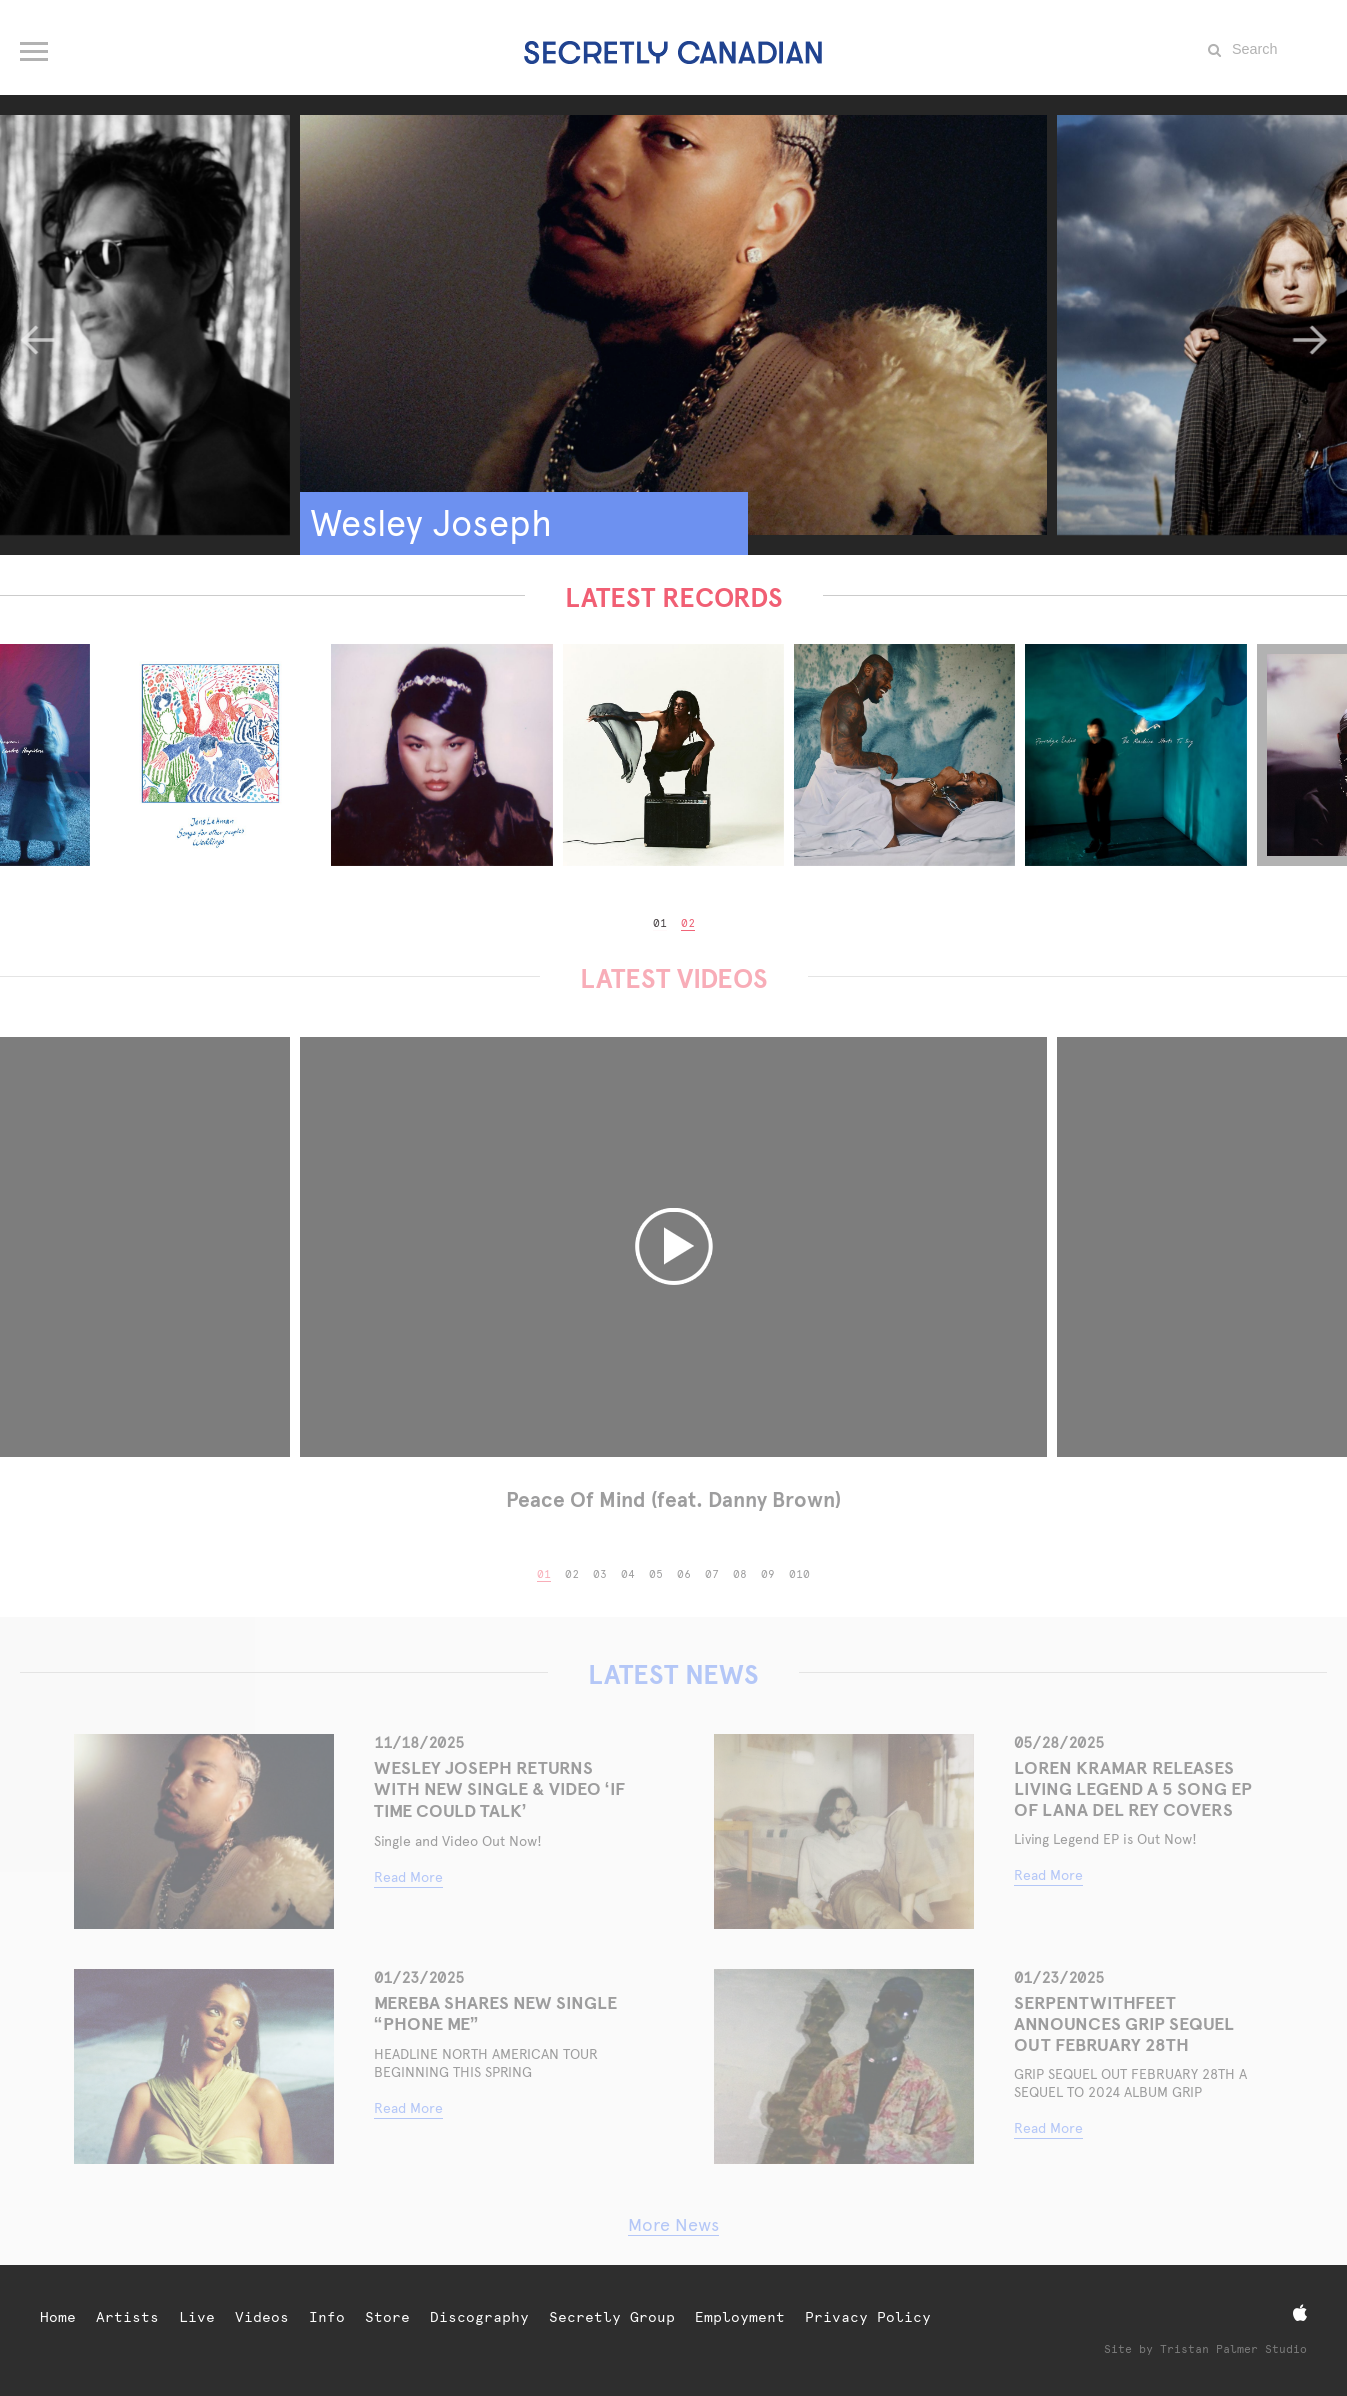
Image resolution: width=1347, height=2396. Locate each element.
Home (58, 2317)
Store (387, 2317)
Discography (479, 2317)
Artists (127, 2317)
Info (327, 2317)
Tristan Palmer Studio (1233, 2349)
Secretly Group (612, 2317)
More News (673, 2224)
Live (197, 2317)
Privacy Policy (868, 2317)
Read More (408, 1877)
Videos (262, 2317)
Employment (740, 2317)
